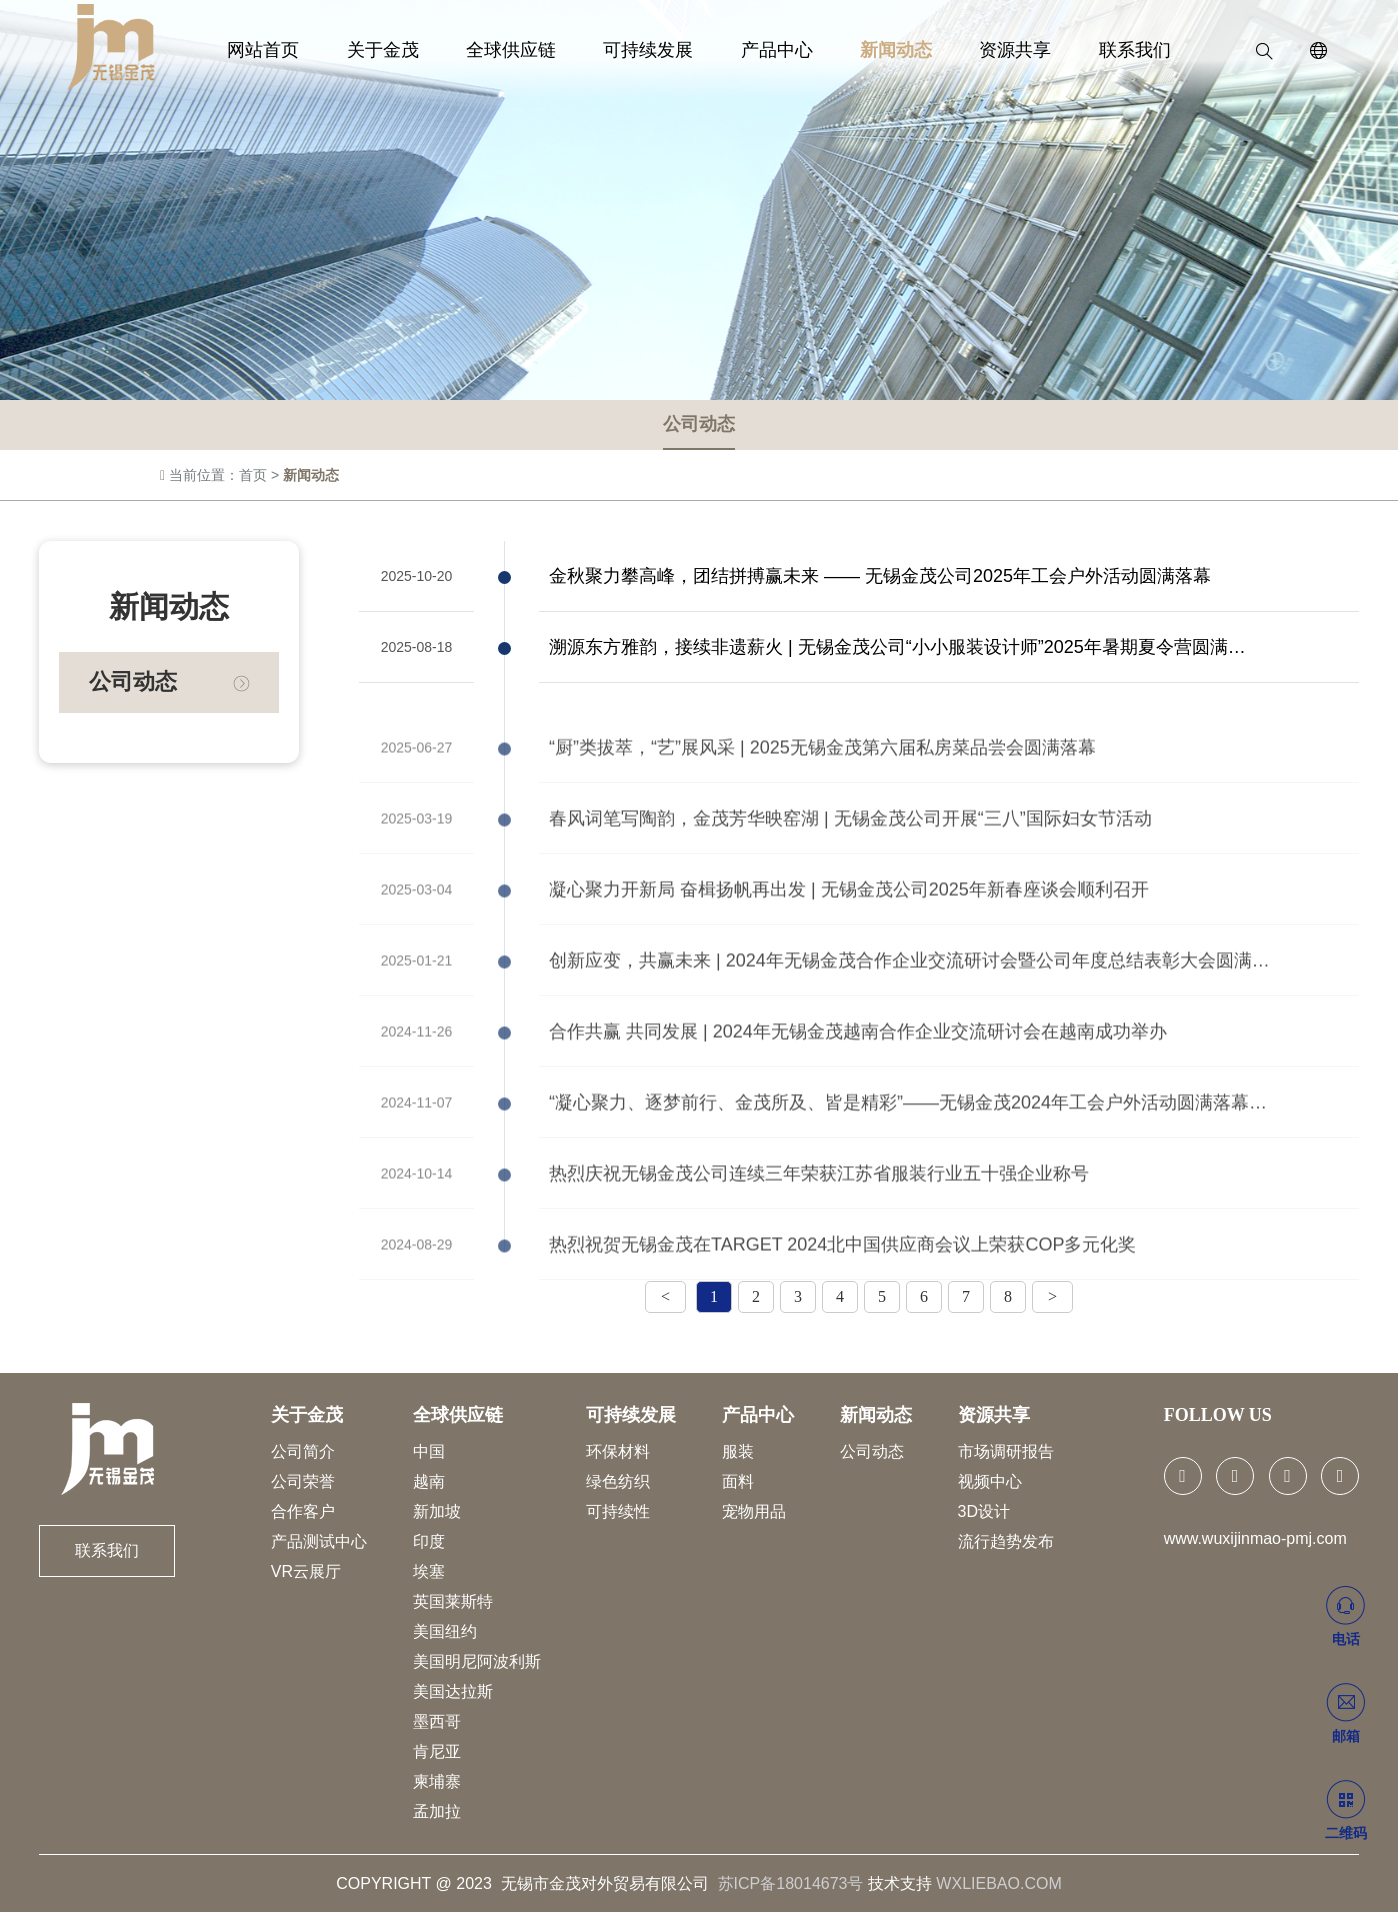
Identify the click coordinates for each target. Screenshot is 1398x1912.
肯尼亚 (437, 1751)
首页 (253, 477)
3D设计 (984, 1511)
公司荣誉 (303, 1481)
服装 (738, 1451)
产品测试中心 (319, 1541)
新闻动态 (876, 50)
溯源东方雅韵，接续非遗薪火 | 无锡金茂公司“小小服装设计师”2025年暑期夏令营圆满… (897, 649)
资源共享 (981, 50)
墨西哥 (437, 1721)
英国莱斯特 (453, 1601)
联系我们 (1087, 50)
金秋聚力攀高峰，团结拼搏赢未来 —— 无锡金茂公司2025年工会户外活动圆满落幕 (880, 578)
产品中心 (770, 50)
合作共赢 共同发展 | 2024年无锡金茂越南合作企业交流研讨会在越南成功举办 (858, 1086)
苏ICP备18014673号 (791, 1883)
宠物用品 (754, 1511)
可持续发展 (655, 50)
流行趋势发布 (1006, 1541)
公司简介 (303, 1451)
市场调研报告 (1006, 1451)
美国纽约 (445, 1631)
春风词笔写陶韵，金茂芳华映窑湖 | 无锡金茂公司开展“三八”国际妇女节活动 (850, 873)
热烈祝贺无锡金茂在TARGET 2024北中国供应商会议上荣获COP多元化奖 (842, 1299)
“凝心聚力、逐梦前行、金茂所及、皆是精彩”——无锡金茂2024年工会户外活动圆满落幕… (908, 1157)
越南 (429, 1481)
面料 (738, 1481)
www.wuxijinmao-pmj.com (1255, 1538)
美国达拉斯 (453, 1691)
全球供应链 (531, 50)
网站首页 (311, 50)
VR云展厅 (306, 1571)
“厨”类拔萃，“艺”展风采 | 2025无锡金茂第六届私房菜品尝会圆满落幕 (822, 802)
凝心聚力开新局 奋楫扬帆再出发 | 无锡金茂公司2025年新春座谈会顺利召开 (849, 944)
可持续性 (618, 1511)
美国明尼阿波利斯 (477, 1661)
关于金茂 (417, 50)
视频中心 (990, 1481)
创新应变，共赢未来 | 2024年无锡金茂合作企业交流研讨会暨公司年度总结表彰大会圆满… (909, 1015)
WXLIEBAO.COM (998, 1883)
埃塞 (429, 1571)
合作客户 (303, 1511)
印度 (429, 1541)
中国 (429, 1451)
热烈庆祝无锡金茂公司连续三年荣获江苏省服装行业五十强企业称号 (819, 1228)
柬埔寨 (437, 1781)
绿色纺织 (618, 1481)
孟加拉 (437, 1811)
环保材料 (618, 1451)
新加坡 (437, 1511)
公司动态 (699, 426)
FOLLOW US (1218, 1415)
